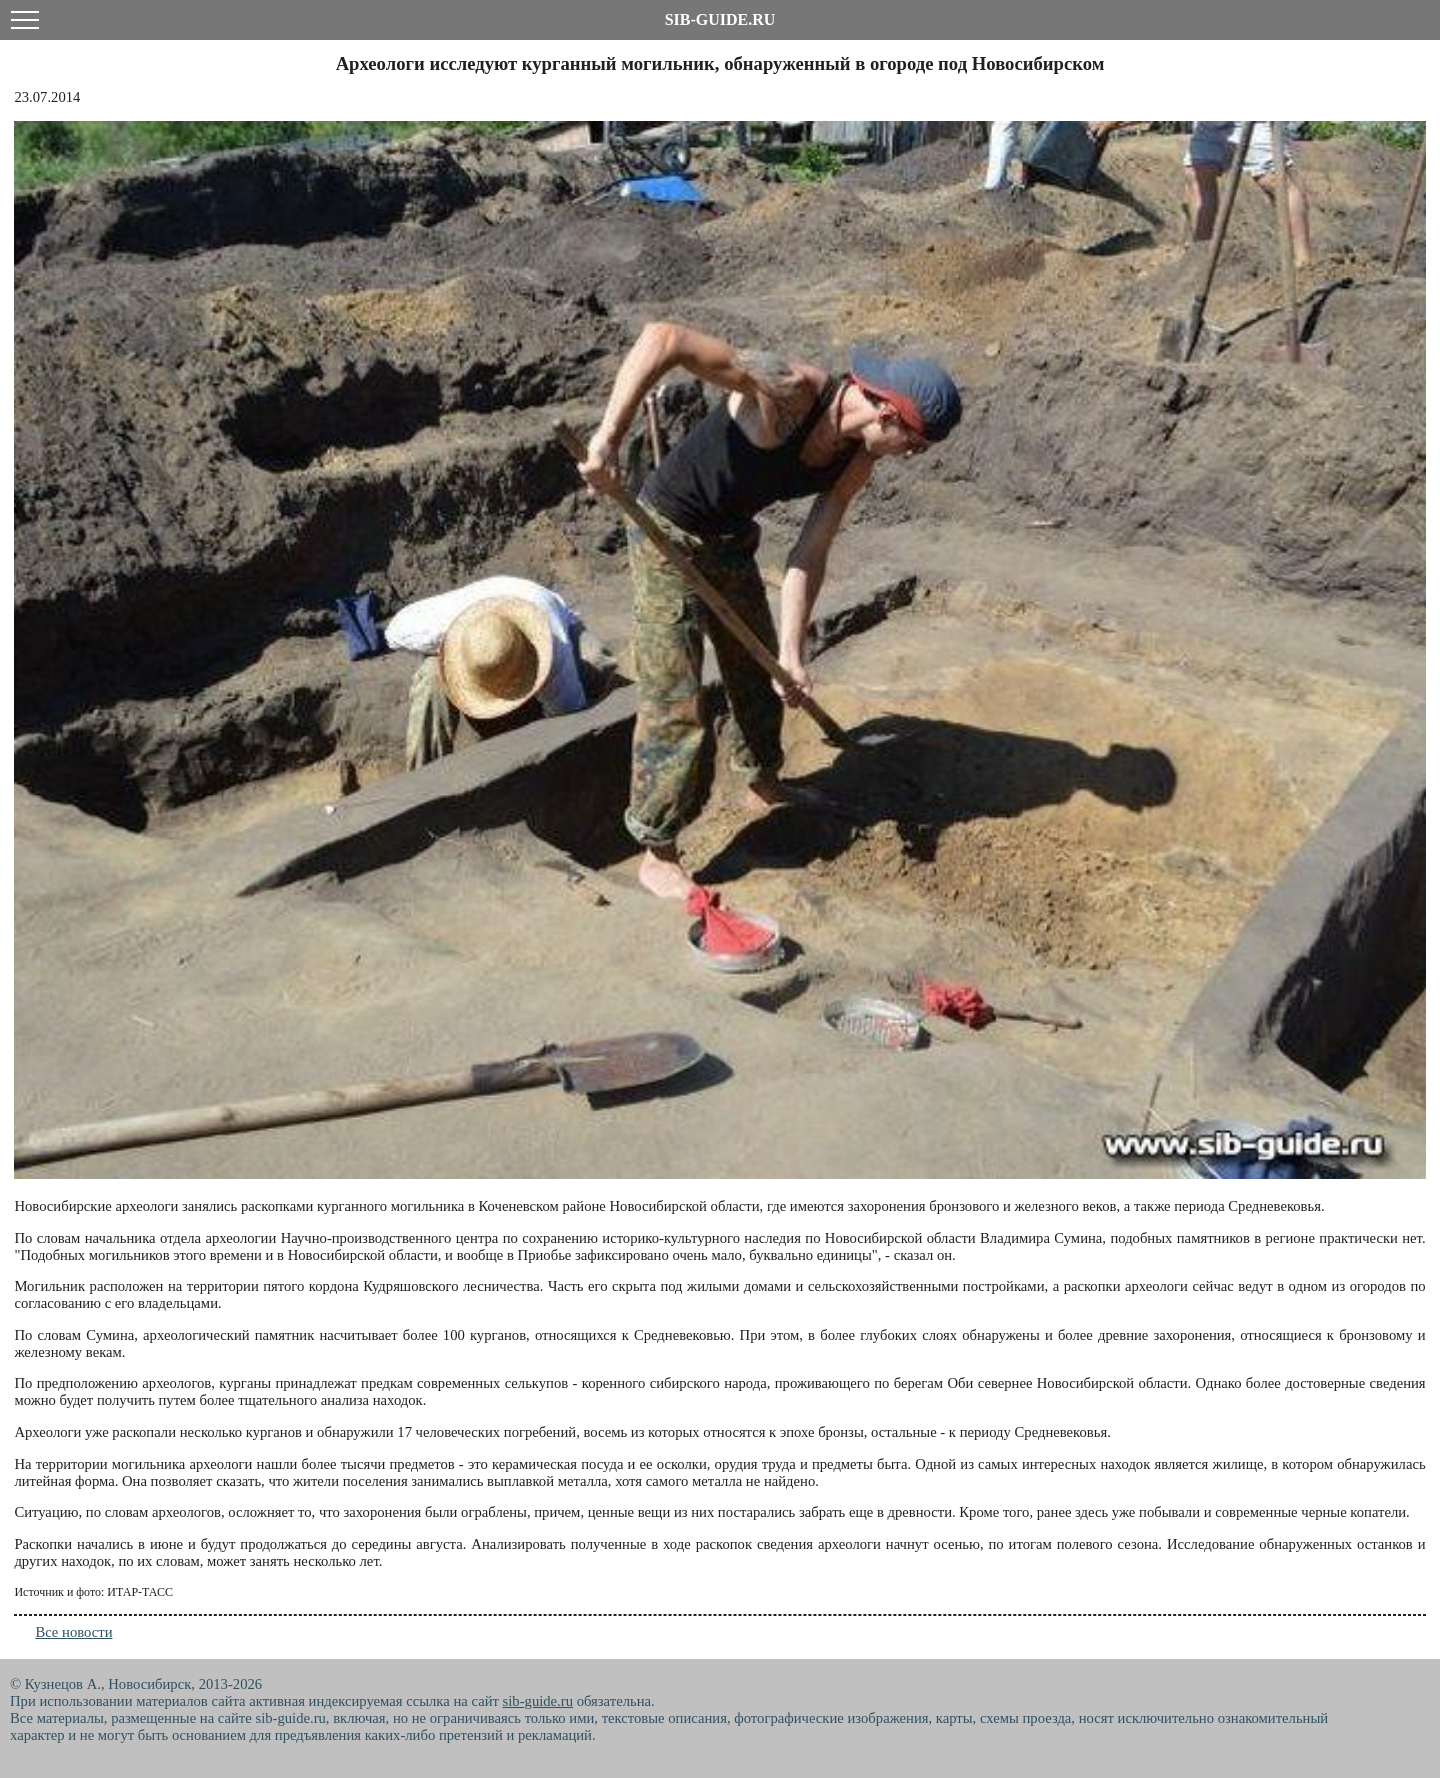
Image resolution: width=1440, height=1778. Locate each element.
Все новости (73, 1632)
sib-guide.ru (538, 1701)
